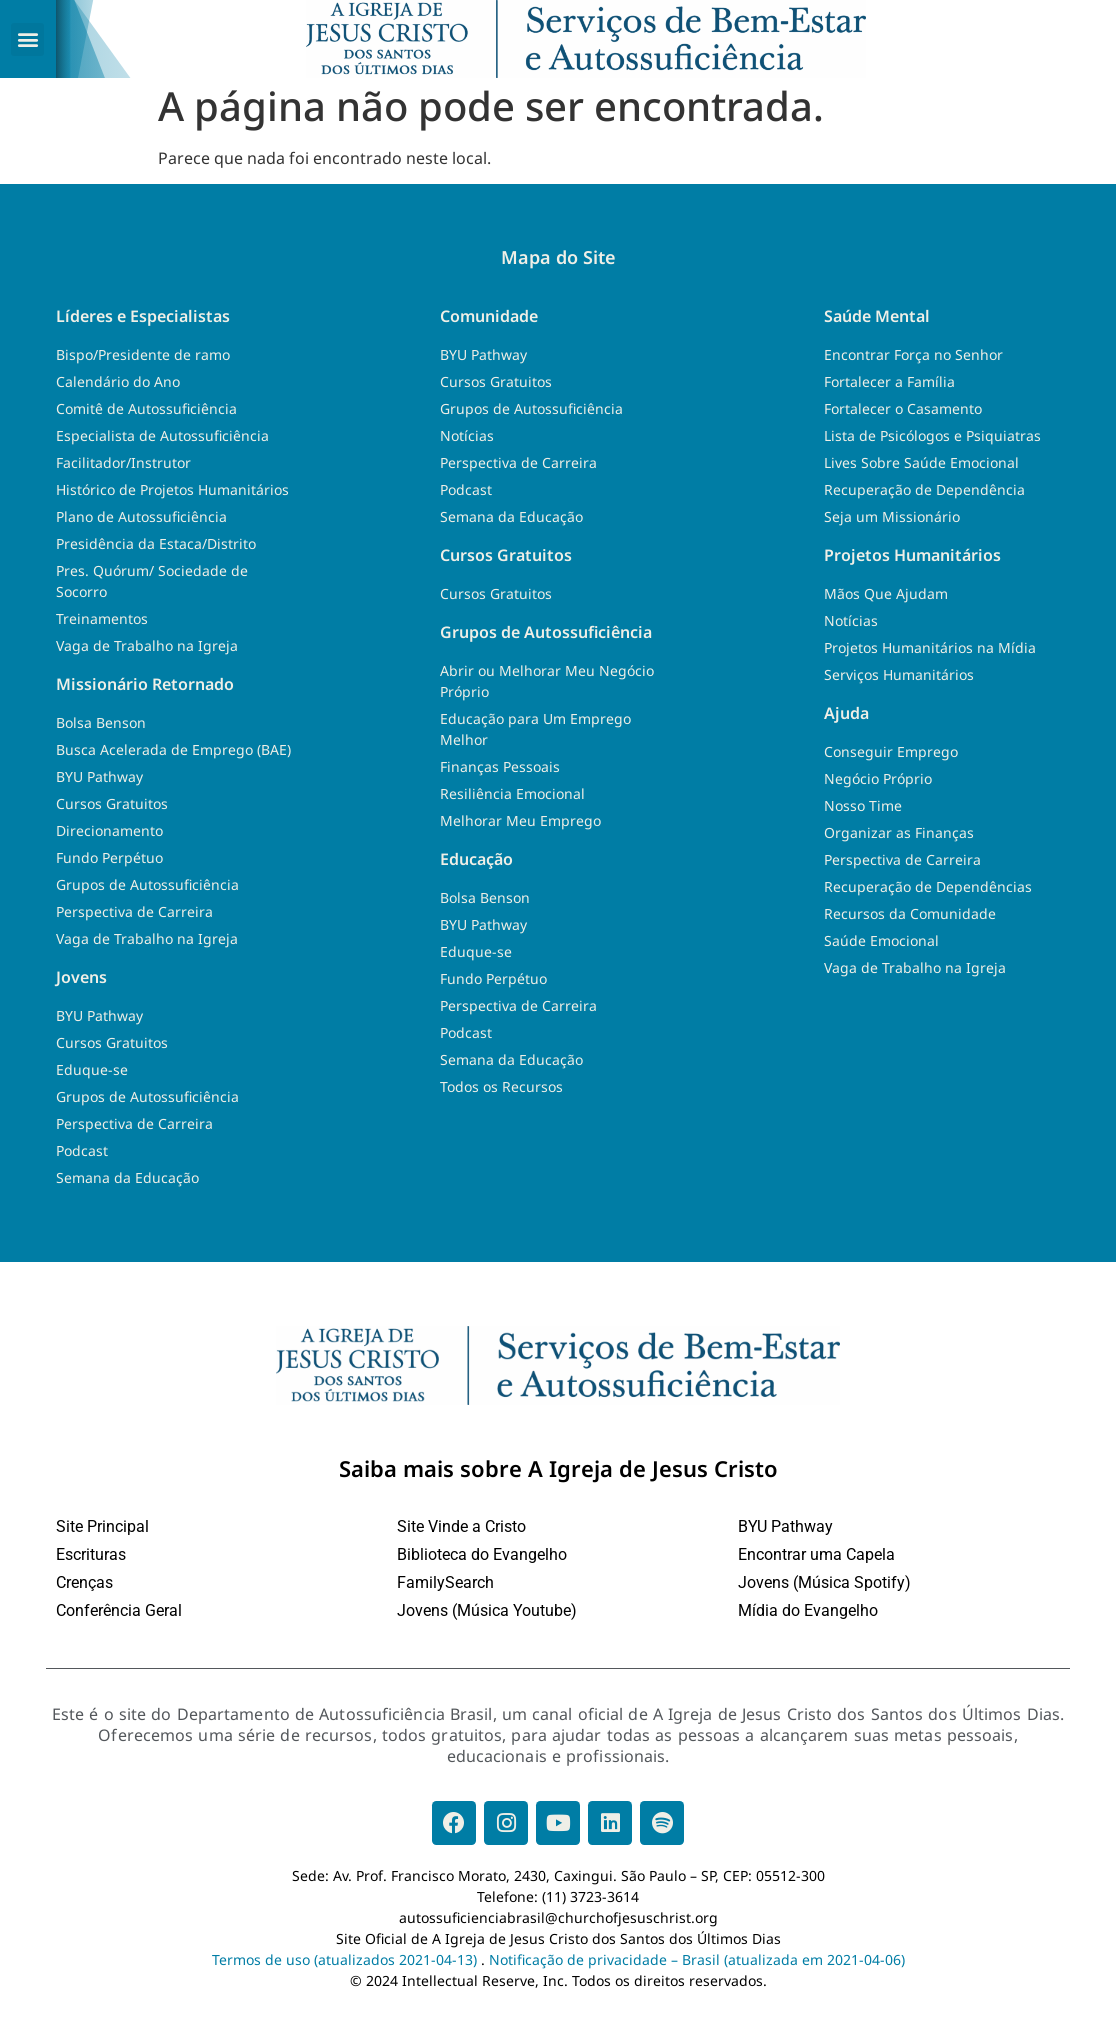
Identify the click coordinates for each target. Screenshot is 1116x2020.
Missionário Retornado (145, 688)
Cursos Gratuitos (506, 559)
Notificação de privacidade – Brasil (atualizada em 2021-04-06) (697, 1963)
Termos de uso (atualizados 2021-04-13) (344, 1963)
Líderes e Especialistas (143, 320)
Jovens (81, 981)
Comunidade (489, 320)
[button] (27, 39)
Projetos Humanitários (912, 559)
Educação (476, 863)
